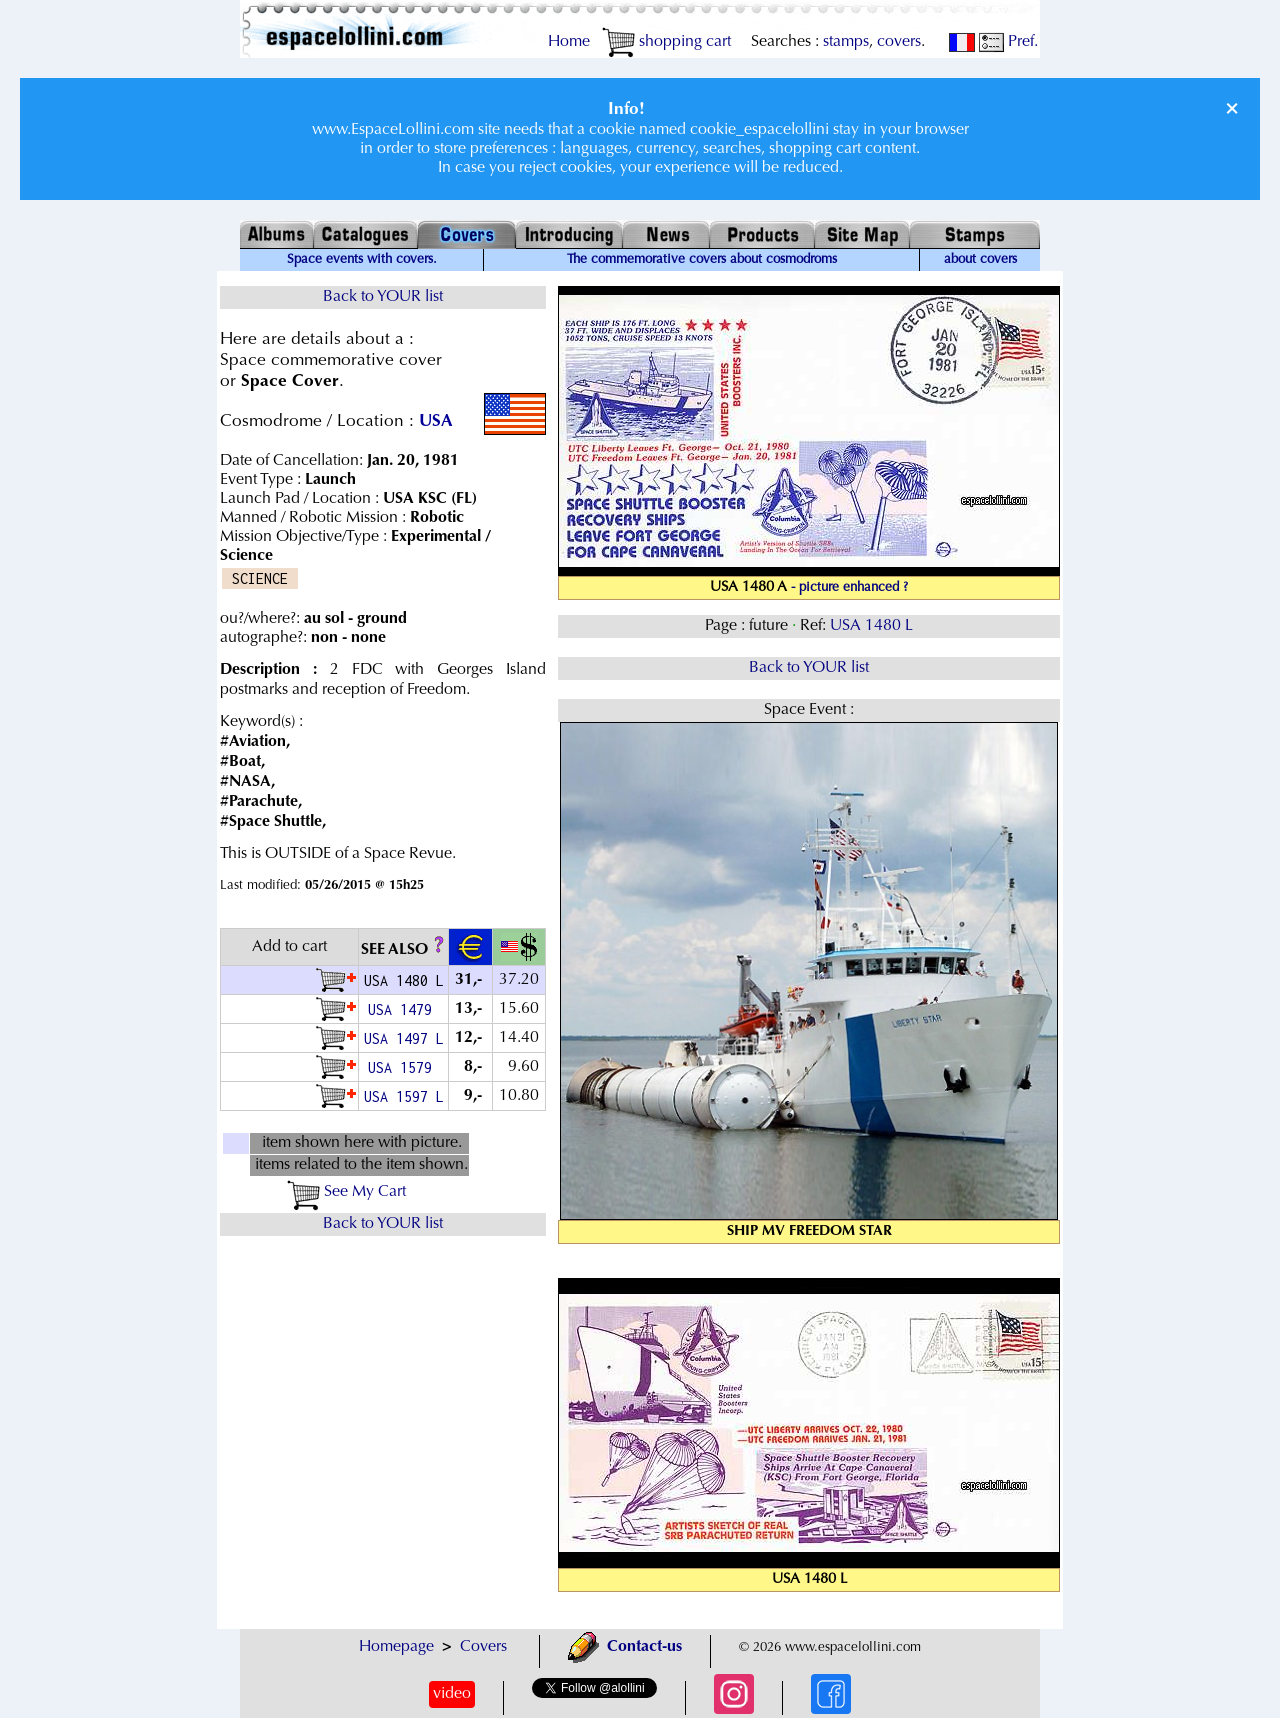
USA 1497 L (404, 1038)
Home (569, 42)
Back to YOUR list (383, 297)
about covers (980, 260)
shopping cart (666, 42)
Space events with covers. (362, 260)
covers (899, 42)
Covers (483, 1647)
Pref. (1008, 42)
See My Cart (346, 1192)
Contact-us (625, 1647)
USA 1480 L (871, 626)
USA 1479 (404, 1009)
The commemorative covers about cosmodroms (702, 260)
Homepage (396, 1647)
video (452, 1694)
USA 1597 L (404, 1096)
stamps (846, 42)
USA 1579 (404, 1067)
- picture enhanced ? (849, 588)
